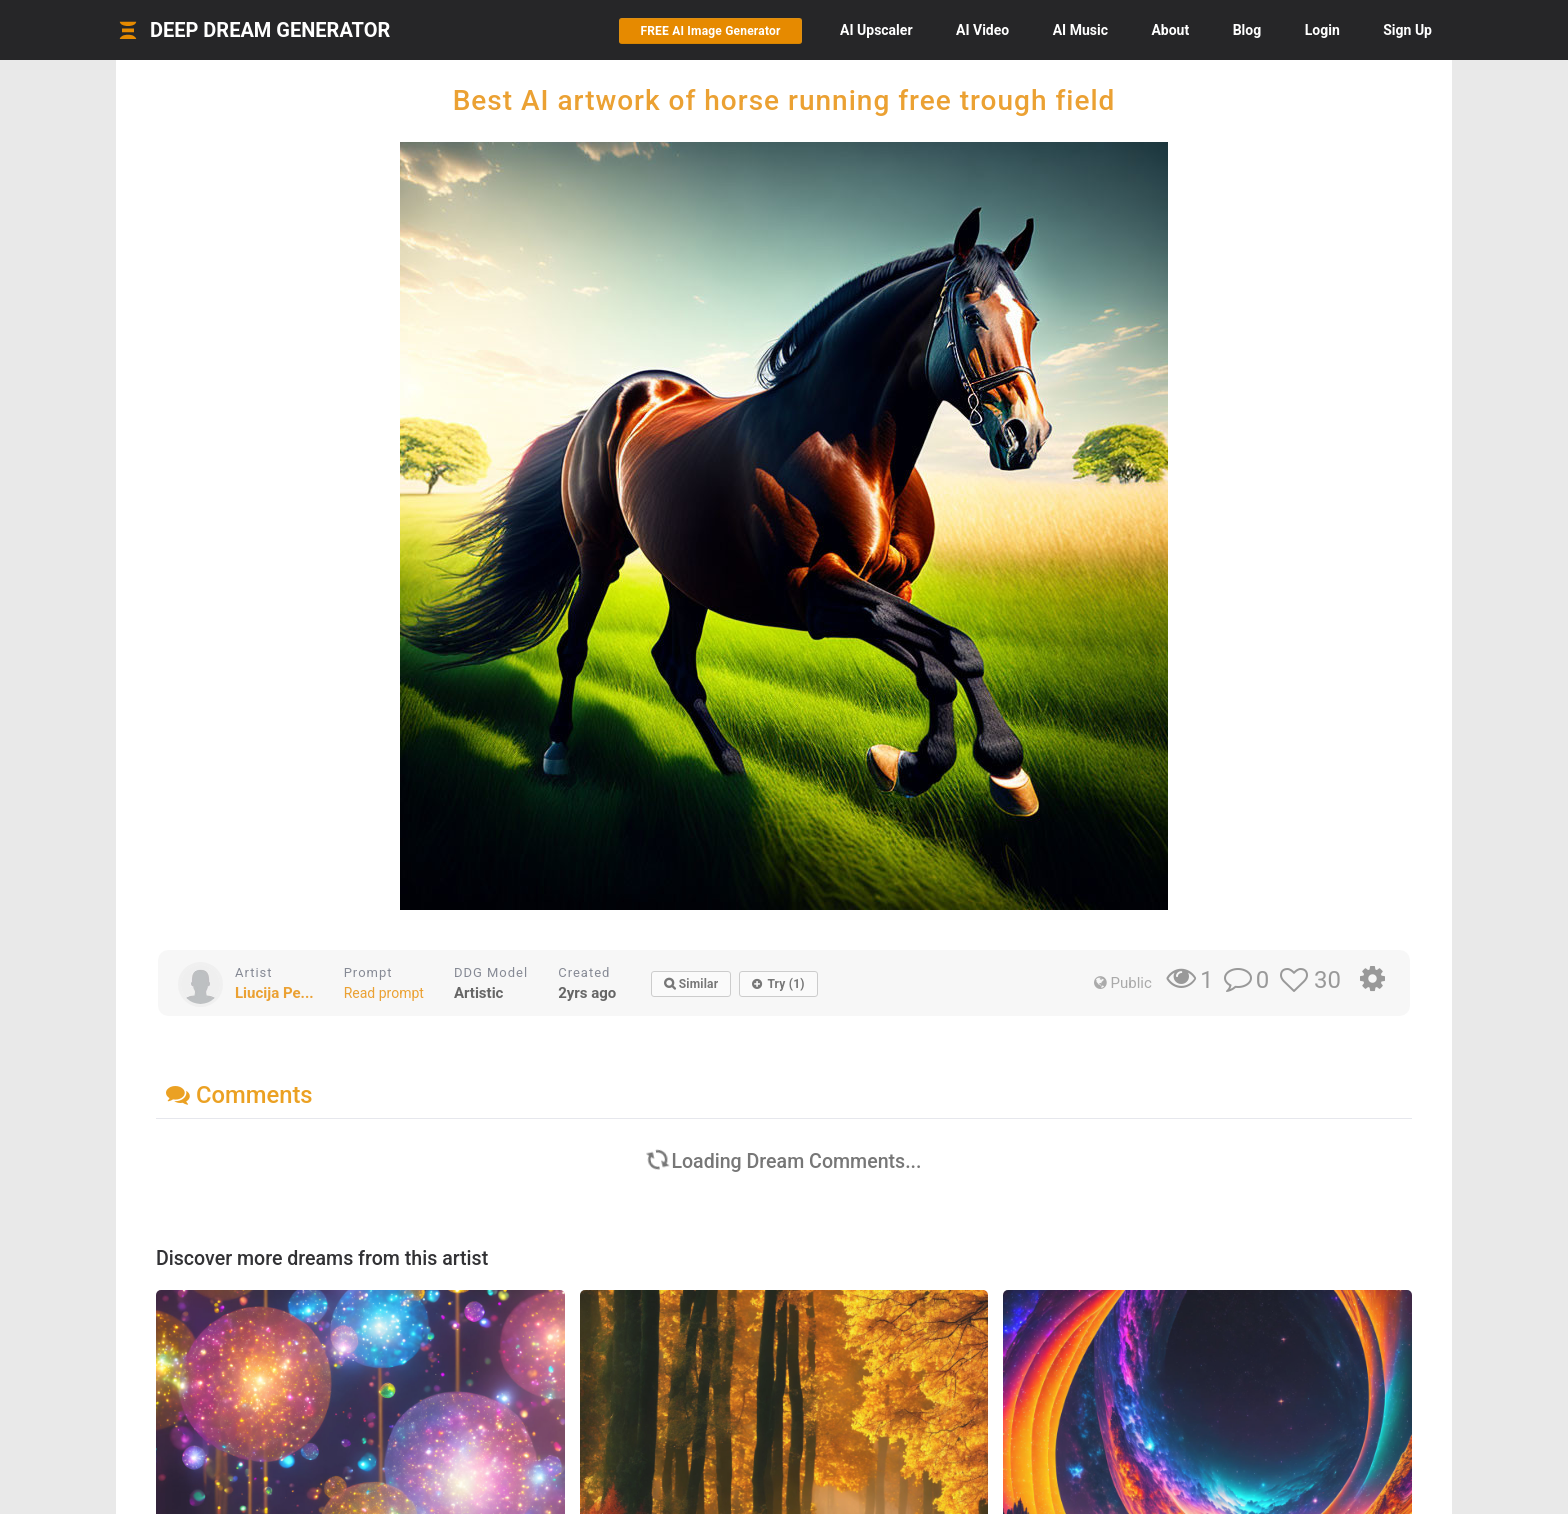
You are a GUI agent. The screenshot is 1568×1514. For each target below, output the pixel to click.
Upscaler (876, 30)
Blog (1247, 30)
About (1170, 30)
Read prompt (384, 993)
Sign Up (1407, 30)
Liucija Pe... (274, 993)
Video (982, 30)
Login (1322, 30)
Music (1080, 30)
